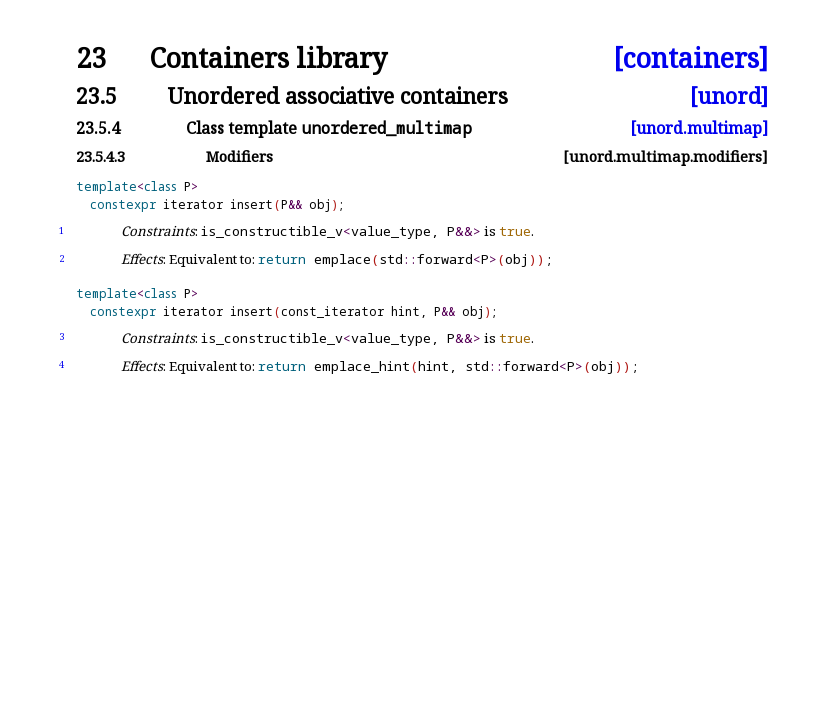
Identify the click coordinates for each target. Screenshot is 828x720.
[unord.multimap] (699, 128)
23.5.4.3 (100, 156)
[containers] (690, 58)
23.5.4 (98, 128)
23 (91, 58)
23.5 (96, 95)
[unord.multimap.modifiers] (665, 156)
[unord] (729, 95)
